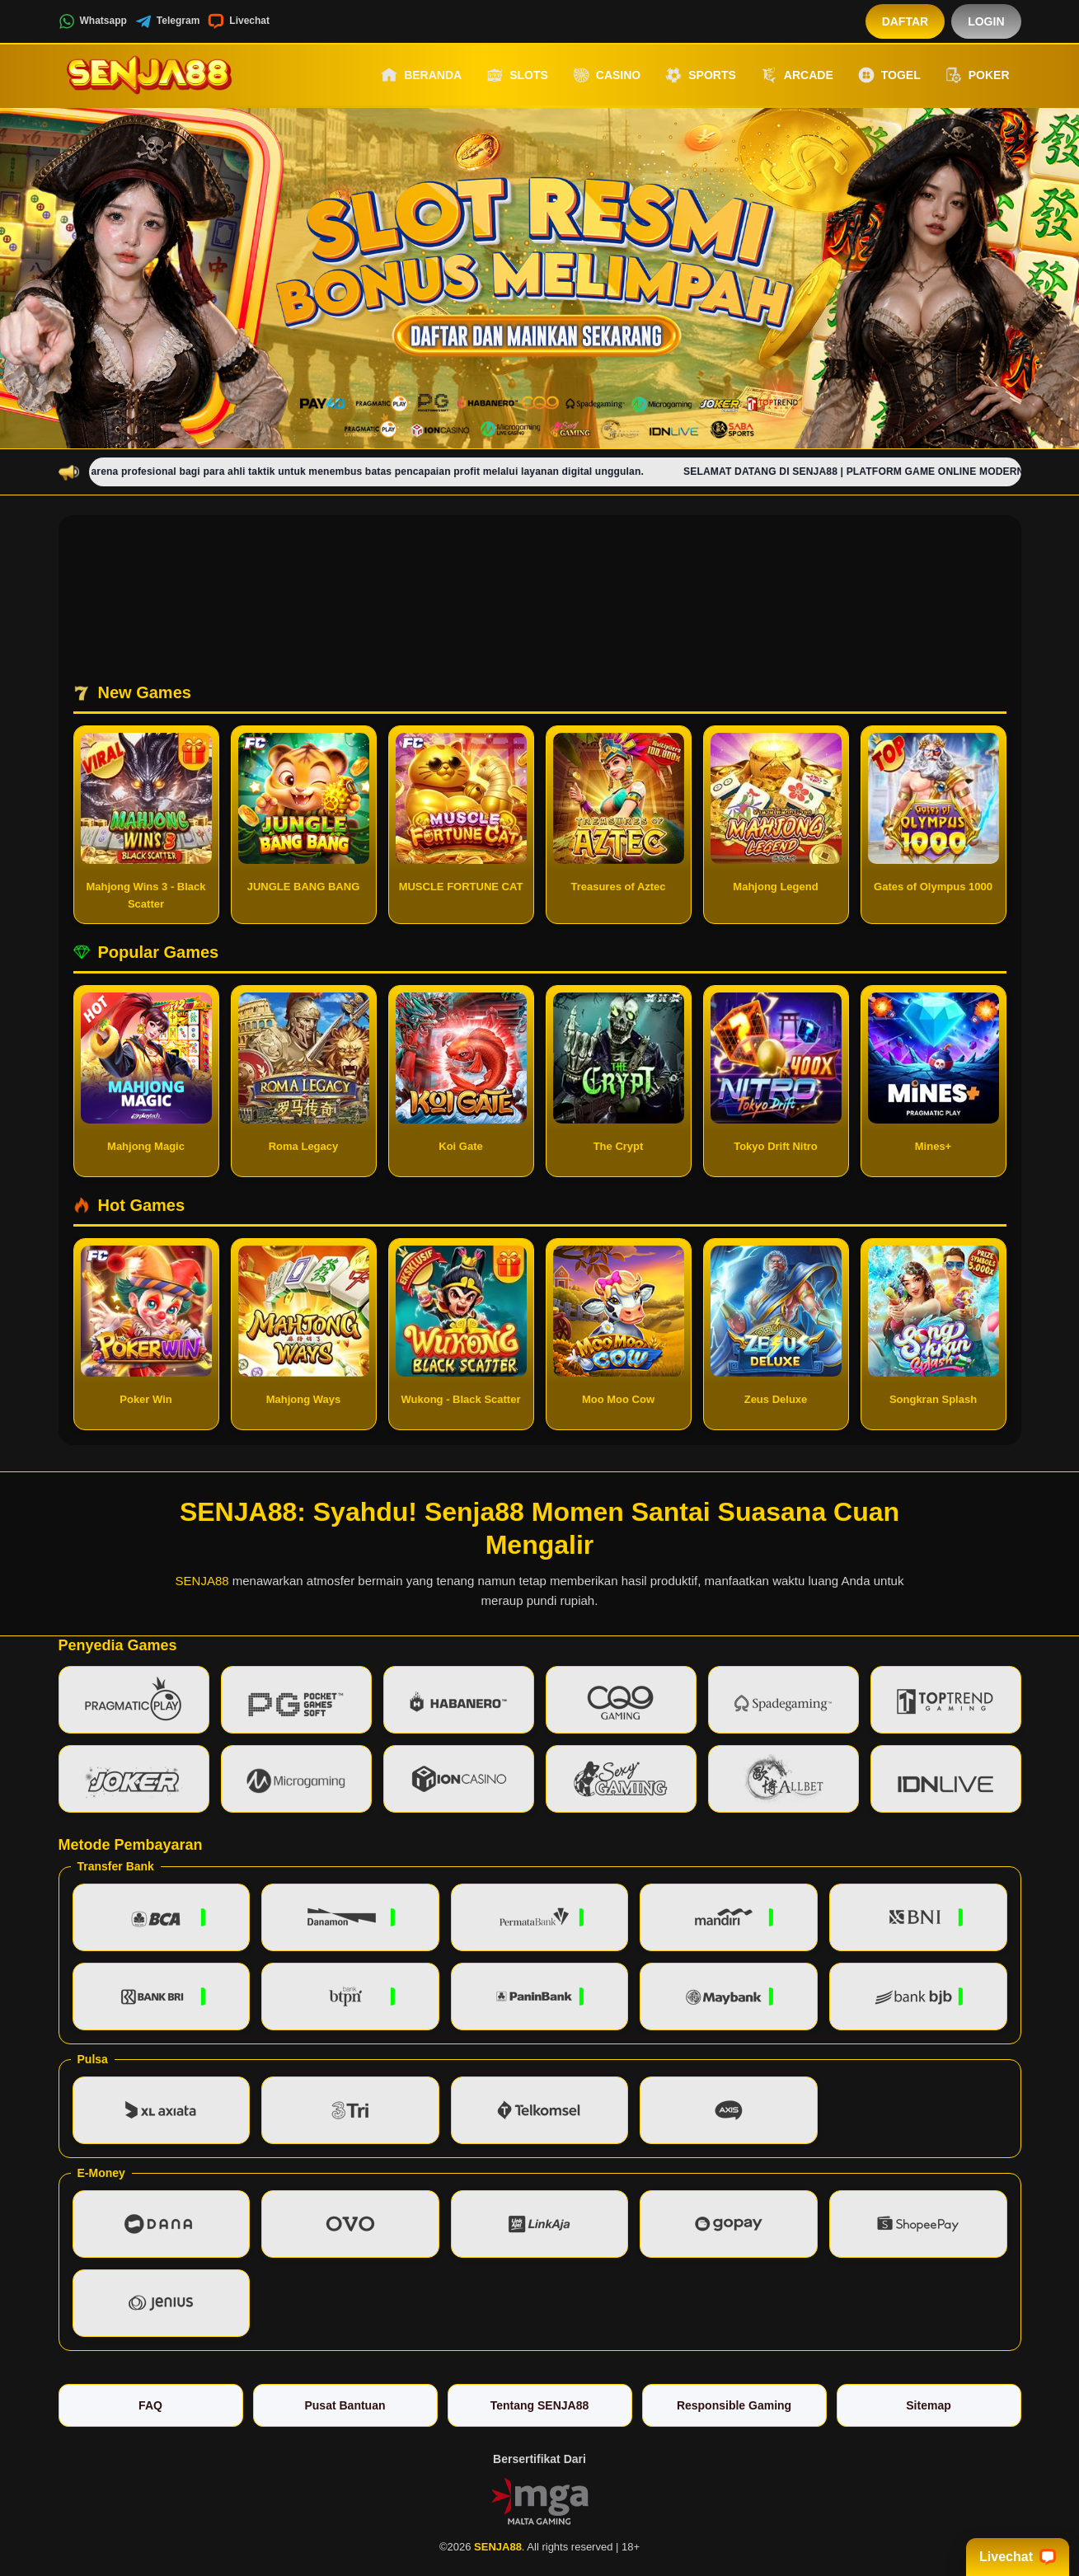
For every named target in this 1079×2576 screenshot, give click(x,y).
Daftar (905, 21)
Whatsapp (93, 21)
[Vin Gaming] (539, 2500)
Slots (517, 75)
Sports (700, 75)
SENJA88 (202, 1581)
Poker (977, 75)
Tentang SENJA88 (539, 2405)
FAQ (150, 2405)
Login (986, 21)
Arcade (797, 75)
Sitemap (928, 2405)
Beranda (421, 75)
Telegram (167, 21)
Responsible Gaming (734, 2405)
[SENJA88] (149, 75)
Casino (606, 75)
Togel (889, 75)
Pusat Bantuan (344, 2405)
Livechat (239, 21)
